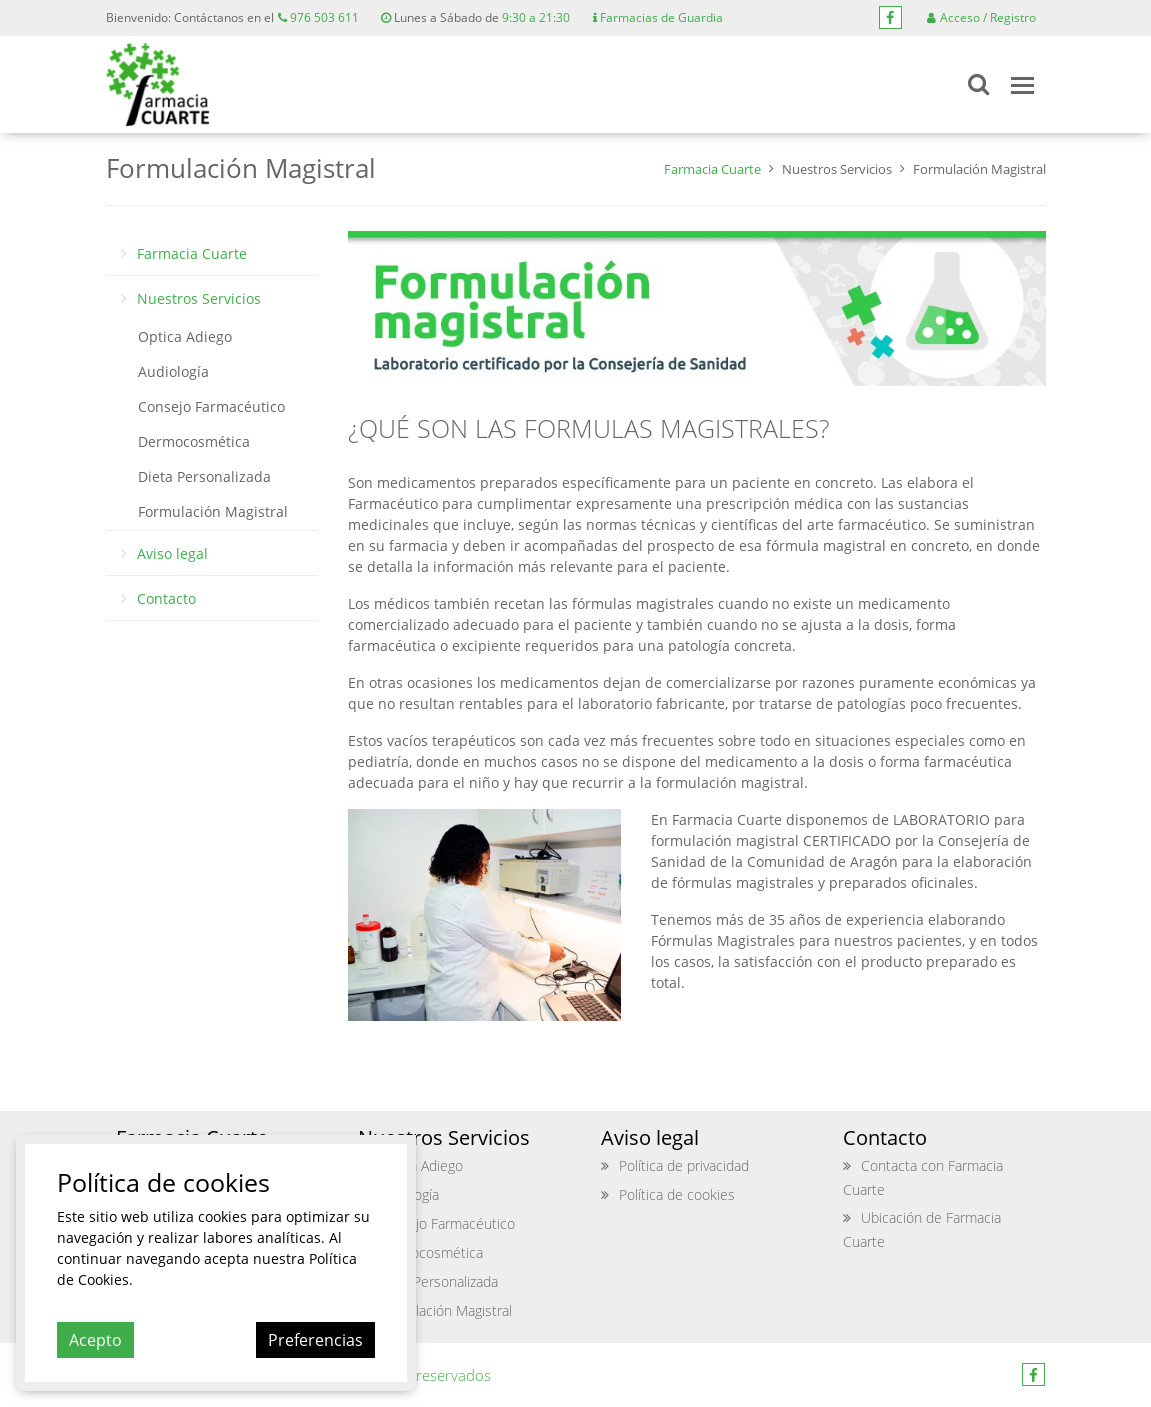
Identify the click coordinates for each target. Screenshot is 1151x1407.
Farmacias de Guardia (658, 17)
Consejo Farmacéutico (211, 406)
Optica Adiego (185, 336)
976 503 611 (318, 17)
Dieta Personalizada (204, 476)
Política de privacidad (684, 1165)
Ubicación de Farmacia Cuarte (922, 1229)
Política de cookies (677, 1194)
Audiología (173, 371)
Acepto (95, 1340)
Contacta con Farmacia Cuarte (923, 1177)
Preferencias (315, 1340)
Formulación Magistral (213, 511)
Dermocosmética (194, 441)
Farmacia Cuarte (712, 169)
